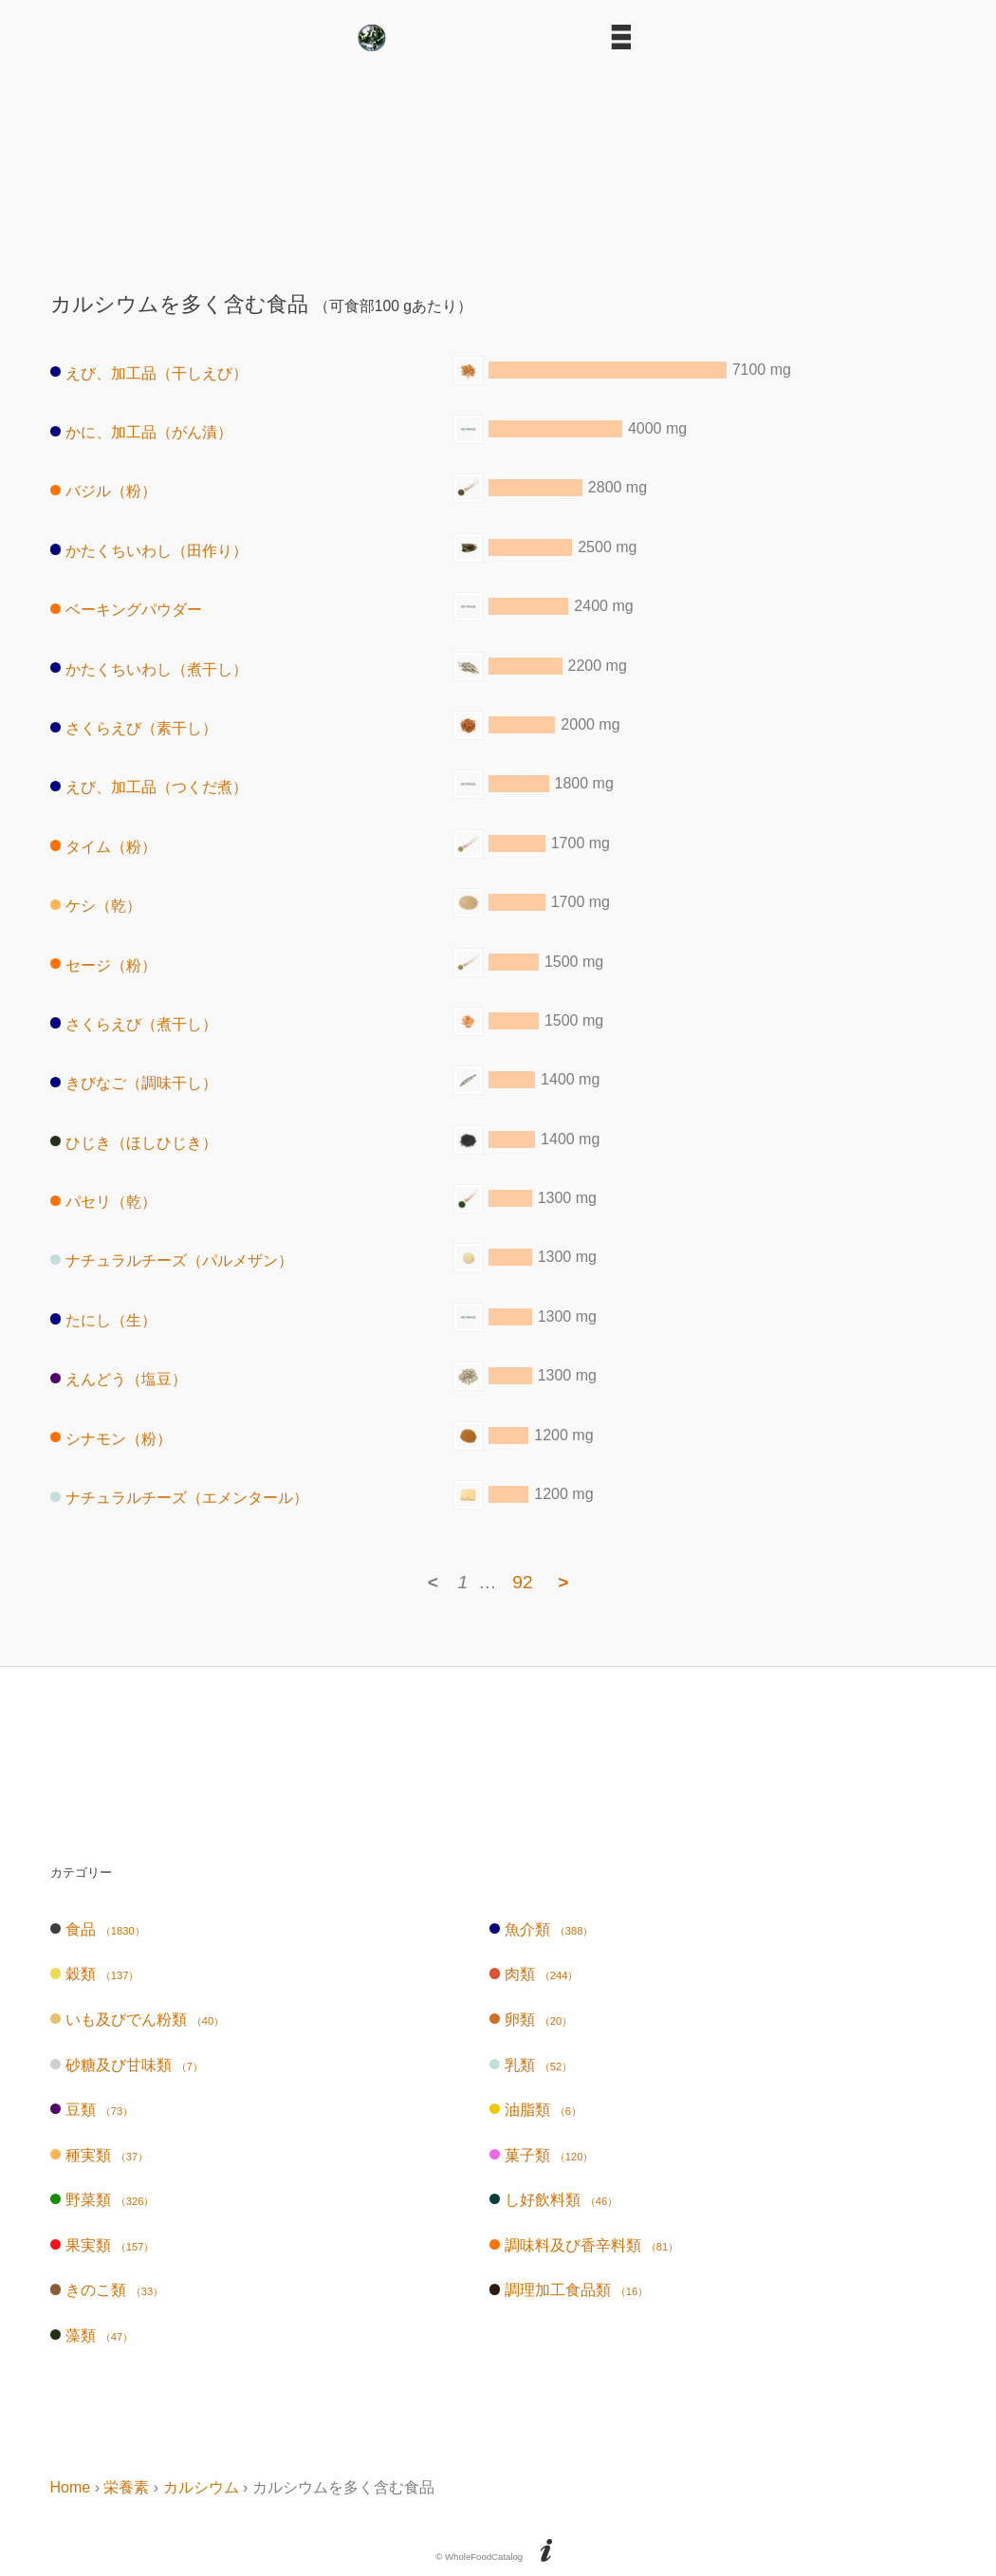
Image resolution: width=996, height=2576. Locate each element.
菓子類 (541, 2155)
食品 (97, 1929)
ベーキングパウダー (126, 610)
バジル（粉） (103, 491)
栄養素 (126, 2487)
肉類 (534, 1974)
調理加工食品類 (569, 2290)
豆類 (92, 2110)
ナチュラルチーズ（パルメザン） (172, 1260)
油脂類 (535, 2110)
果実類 (102, 2245)
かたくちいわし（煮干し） (149, 668)
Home (70, 2487)
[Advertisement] (498, 164)
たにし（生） (103, 1319)
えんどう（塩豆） (119, 1379)
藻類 (92, 2335)
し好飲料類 (553, 2200)
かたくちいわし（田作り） (149, 550)
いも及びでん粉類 (137, 2019)
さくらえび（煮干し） (134, 1023)
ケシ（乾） (96, 906)
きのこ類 (107, 2290)
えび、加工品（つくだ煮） (149, 787)
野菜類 (102, 2200)
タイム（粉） (103, 846)
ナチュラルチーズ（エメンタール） (179, 1498)
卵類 (531, 2019)
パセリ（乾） (103, 1202)
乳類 (531, 2065)
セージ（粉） (103, 964)
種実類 (99, 2155)
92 (522, 1582)
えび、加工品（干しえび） (149, 372)
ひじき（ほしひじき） (134, 1142)
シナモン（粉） (111, 1438)
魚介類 (541, 1929)
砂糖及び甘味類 (126, 2065)
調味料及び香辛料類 (584, 2245)
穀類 (94, 1974)
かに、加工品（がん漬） (141, 432)
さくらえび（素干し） (134, 728)
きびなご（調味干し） (134, 1083)
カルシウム (201, 2487)
